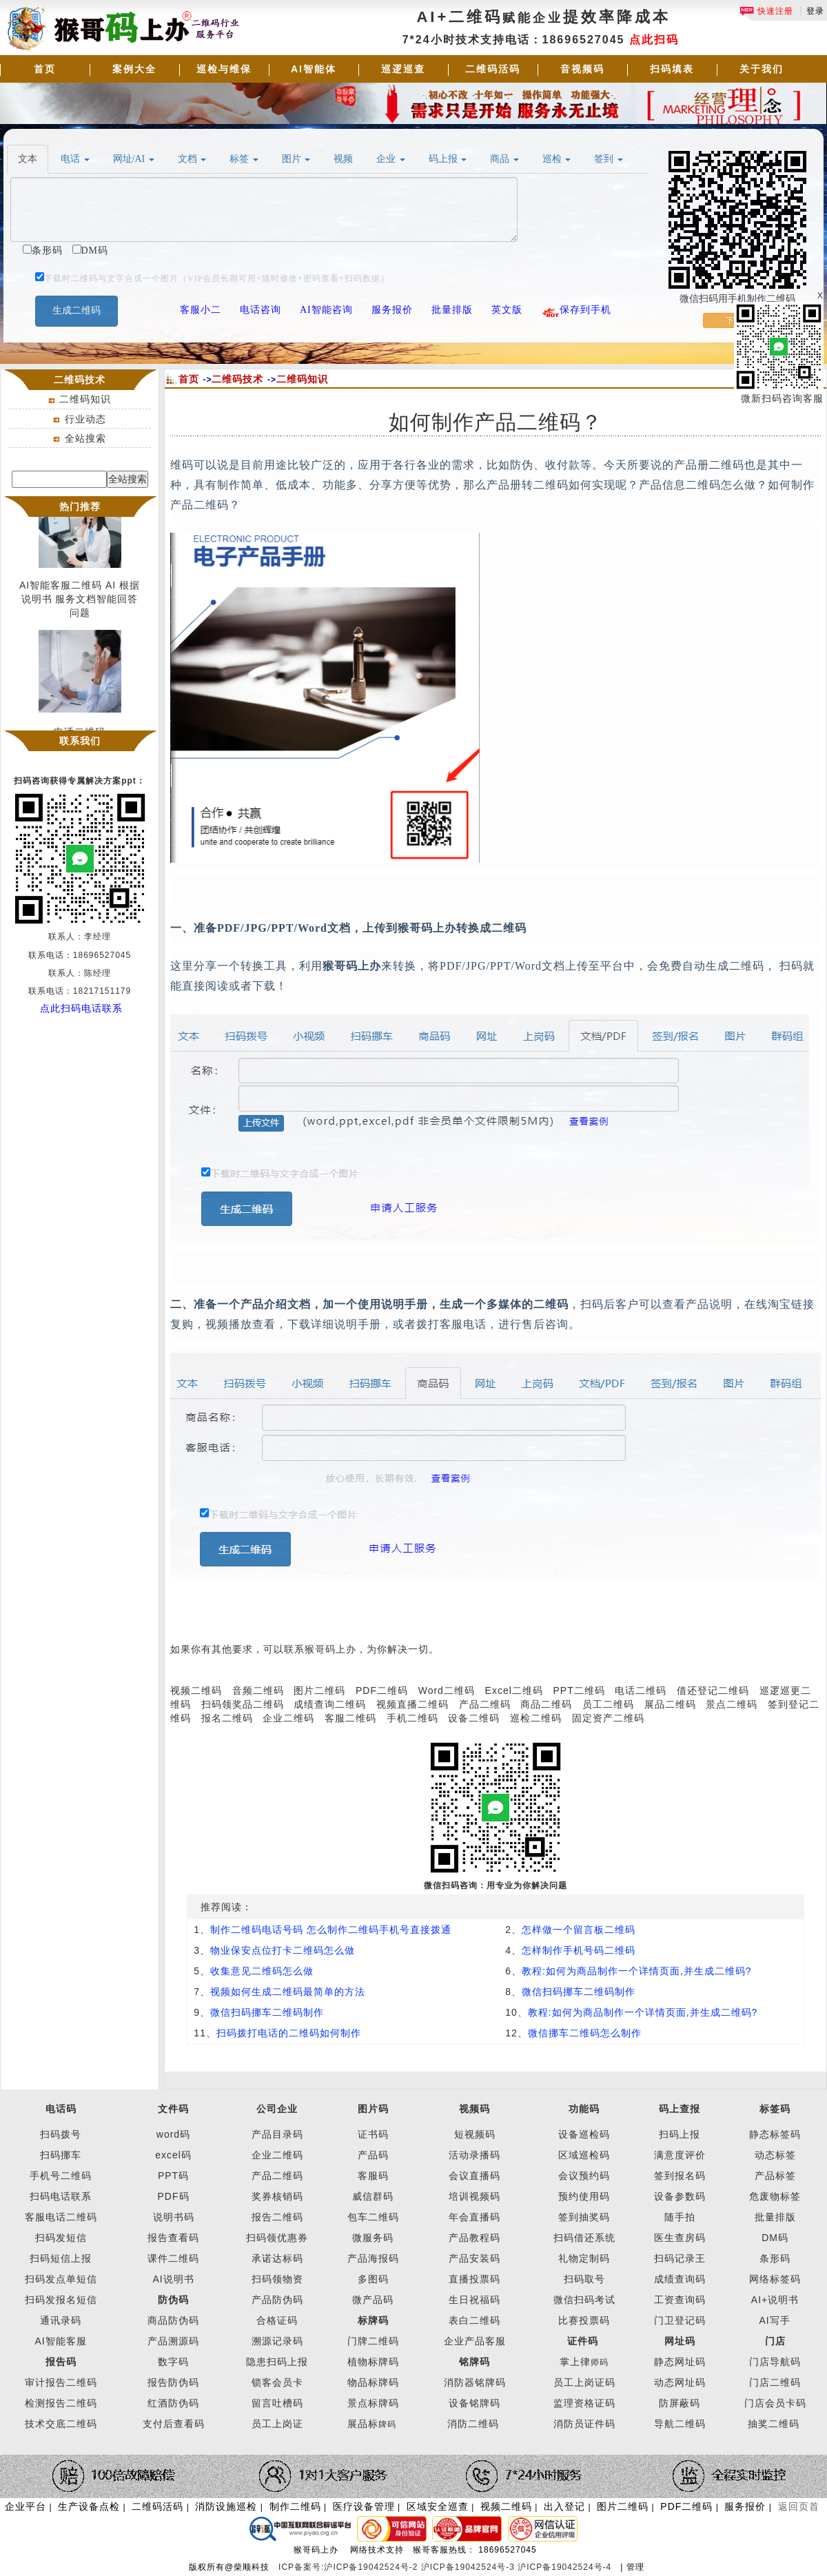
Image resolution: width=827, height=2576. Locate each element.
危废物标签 (775, 2196)
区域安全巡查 (438, 2506)
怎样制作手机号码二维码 (578, 1950)
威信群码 (373, 2196)
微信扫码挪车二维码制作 (578, 1991)
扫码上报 (679, 2134)
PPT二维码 (578, 1690)
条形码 (774, 2258)
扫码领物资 (277, 2278)
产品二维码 (485, 1704)
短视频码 (475, 2134)
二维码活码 (492, 68)
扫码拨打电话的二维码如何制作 (288, 2032)
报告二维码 (277, 2216)
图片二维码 (319, 1690)
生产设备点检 (89, 2506)
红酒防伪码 (173, 2403)
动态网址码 (680, 2382)
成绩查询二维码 (330, 1704)
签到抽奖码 (584, 2216)
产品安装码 (474, 2258)
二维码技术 (237, 379)
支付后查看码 (174, 2423)
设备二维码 (474, 1718)
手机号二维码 (61, 2175)
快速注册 (766, 11)
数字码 (173, 2361)
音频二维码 (258, 1690)
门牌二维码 (373, 2341)
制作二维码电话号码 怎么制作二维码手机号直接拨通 (330, 1929)
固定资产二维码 (610, 1718)
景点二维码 (731, 1704)
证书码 (373, 2134)
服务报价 (745, 2506)
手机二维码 (412, 1718)
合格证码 (277, 2320)
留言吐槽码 (277, 2403)
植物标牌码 (373, 2361)
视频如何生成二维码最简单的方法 (287, 1991)
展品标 (371, 2423)
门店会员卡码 (775, 2403)
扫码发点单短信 (61, 2278)
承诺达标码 (277, 2258)
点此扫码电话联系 (81, 1008)
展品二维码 (670, 1704)
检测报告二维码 (61, 2403)
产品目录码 (277, 2134)
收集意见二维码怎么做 (262, 1970)
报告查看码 (173, 2237)
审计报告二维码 (61, 2382)
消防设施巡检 (226, 2506)
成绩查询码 (680, 2278)
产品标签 (775, 2175)
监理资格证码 (584, 2403)
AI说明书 (173, 2278)
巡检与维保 (224, 68)
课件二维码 (173, 2258)
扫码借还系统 (584, 2237)
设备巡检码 (584, 2134)
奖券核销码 (277, 2196)
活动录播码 (474, 2154)
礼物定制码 (584, 2258)
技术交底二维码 (61, 2423)
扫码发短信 (61, 2237)
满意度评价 (680, 2154)
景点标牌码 (373, 2403)
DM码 (775, 2237)
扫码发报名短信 (61, 2299)
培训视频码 (474, 2196)
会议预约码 (584, 2175)
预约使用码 (584, 2196)
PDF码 (174, 2196)
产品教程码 (474, 2237)
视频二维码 (196, 1690)
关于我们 (761, 68)
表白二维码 (474, 2320)
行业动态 (85, 419)
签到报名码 (680, 2175)
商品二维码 (546, 1704)
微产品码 (373, 2299)
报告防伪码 (173, 2382)
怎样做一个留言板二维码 (578, 1929)
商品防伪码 (173, 2320)
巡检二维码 (536, 1718)
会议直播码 (474, 2175)
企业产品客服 (475, 2341)
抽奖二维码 (773, 2423)
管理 (635, 2567)
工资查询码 (680, 2299)
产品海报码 (373, 2258)
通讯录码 (60, 2320)
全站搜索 (85, 438)
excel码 (173, 2154)
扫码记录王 (680, 2258)
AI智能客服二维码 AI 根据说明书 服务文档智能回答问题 (79, 602)
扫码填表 (672, 68)
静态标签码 (775, 2134)
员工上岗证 (277, 2423)
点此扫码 (654, 39)
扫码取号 (584, 2278)
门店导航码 (775, 2361)
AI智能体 (313, 68)
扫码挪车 (60, 2154)
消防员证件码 (584, 2423)
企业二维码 (288, 1718)
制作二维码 (295, 2506)
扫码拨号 (60, 2134)
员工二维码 (608, 1704)
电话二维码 (640, 1690)
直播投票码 (474, 2278)
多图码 (373, 2278)
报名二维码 (227, 1718)
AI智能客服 (60, 2341)
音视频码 (582, 68)
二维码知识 (85, 399)
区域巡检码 (584, 2154)
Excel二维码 (514, 1690)
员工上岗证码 (584, 2382)
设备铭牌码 (474, 2403)
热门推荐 (80, 506)
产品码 (373, 2154)
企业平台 (25, 2506)
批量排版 (775, 2216)
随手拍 (679, 2216)
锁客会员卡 (277, 2382)
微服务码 (373, 2237)
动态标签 (775, 2154)
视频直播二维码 (412, 1704)
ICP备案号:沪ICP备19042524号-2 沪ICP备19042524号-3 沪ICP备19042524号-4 (446, 2567)
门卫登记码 (680, 2320)
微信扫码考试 (584, 2299)
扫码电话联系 (61, 2196)
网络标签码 (775, 2278)
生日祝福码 (474, 2299)
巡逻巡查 (403, 68)
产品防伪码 (277, 2299)
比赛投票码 (584, 2320)
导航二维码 (680, 2423)
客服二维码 (350, 1718)
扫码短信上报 (61, 2258)
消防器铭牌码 (475, 2382)
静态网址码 (680, 2361)
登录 (815, 11)
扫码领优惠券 (277, 2237)
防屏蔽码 (679, 2403)
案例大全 (134, 68)
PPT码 (173, 2175)
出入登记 (564, 2506)
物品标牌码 (373, 2382)
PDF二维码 (382, 1690)
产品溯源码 (173, 2341)
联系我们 (80, 740)
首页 (45, 68)
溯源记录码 (277, 2341)
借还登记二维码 (713, 1690)
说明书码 (173, 2216)
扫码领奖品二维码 (242, 1704)
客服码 (373, 2175)
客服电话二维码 (61, 2216)
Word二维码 (446, 1690)
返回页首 (798, 2506)
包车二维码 (373, 2216)
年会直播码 (474, 2216)
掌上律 (575, 2361)
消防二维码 (473, 2423)
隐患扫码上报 (277, 2361)
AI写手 (774, 2320)
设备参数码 (680, 2196)
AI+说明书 (775, 2299)
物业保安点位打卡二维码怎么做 (282, 1950)
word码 (173, 2134)
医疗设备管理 (364, 2506)
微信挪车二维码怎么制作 (585, 2032)
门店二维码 (775, 2382)
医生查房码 (680, 2237)
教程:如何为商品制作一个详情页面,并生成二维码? (637, 1970)
